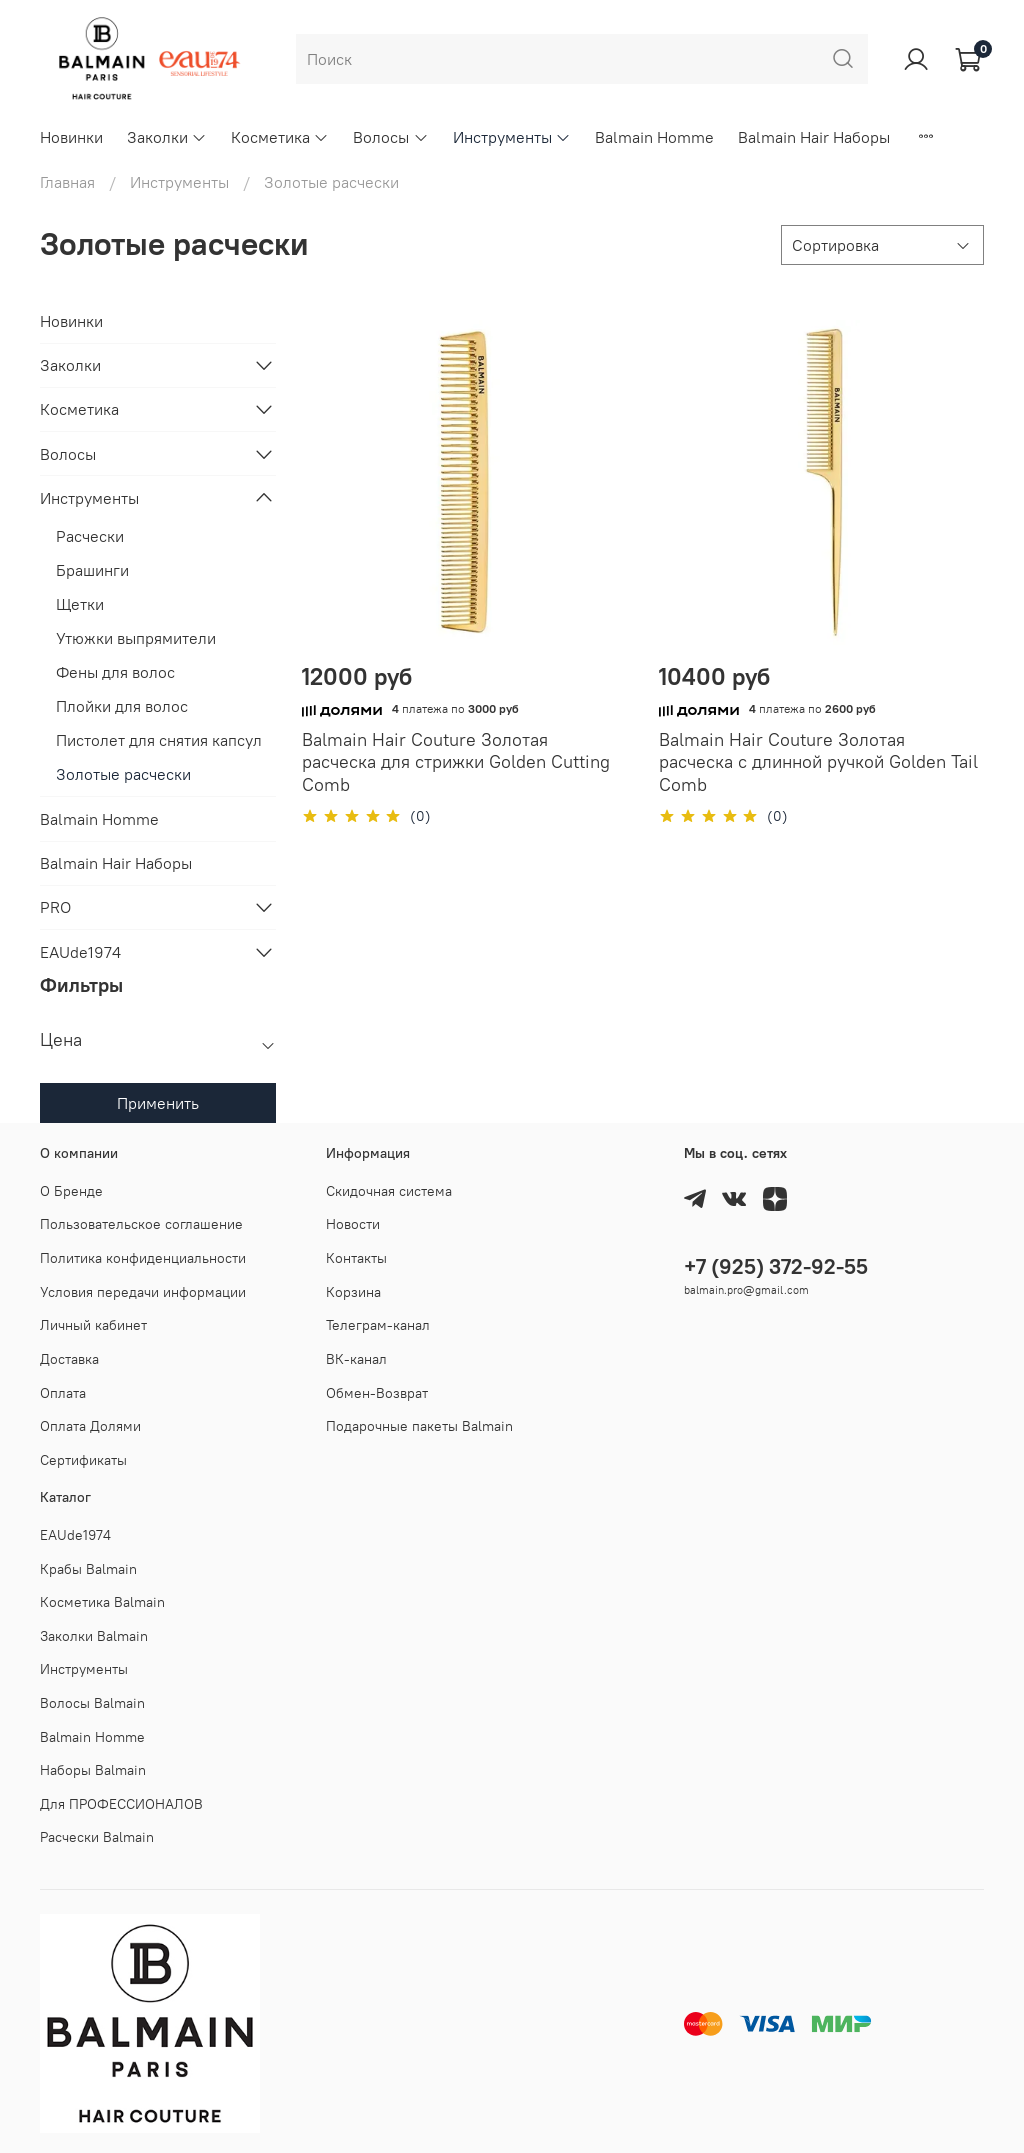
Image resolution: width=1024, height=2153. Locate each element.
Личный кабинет (93, 1325)
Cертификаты (83, 1460)
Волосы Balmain (92, 1703)
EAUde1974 (80, 952)
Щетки (80, 604)
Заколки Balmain (94, 1636)
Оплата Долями (90, 1426)
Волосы (390, 137)
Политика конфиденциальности (143, 1258)
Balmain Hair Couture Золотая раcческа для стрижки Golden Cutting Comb (456, 762)
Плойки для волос (122, 706)
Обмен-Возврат (377, 1393)
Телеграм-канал (378, 1325)
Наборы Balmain (93, 1770)
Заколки (167, 137)
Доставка (69, 1359)
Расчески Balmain (97, 1837)
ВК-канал (356, 1359)
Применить (158, 1103)
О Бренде (71, 1191)
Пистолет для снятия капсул (159, 740)
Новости (353, 1224)
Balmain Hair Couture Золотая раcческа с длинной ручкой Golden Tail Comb (818, 762)
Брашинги (92, 570)
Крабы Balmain (88, 1569)
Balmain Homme (654, 137)
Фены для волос (115, 672)
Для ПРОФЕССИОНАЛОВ (121, 1804)
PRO (55, 907)
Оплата (63, 1393)
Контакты (356, 1258)
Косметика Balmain (102, 1602)
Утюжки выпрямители (136, 638)
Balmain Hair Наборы (814, 137)
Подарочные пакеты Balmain (419, 1426)
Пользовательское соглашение (141, 1224)
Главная (67, 182)
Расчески (90, 536)
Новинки (71, 137)
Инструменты (512, 137)
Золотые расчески (123, 774)
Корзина (353, 1292)
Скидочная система (389, 1191)
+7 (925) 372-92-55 (776, 1266)
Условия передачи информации (143, 1292)
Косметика (280, 137)
